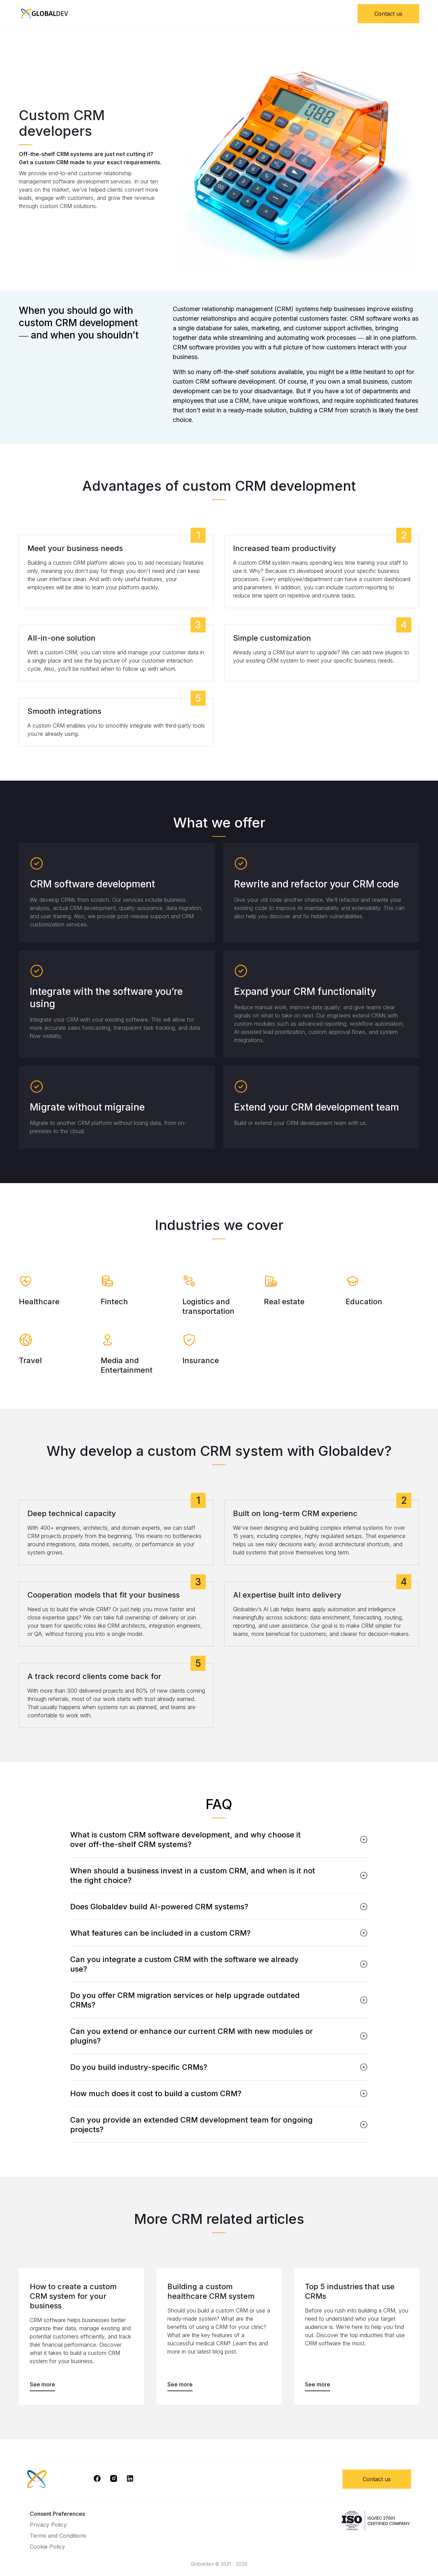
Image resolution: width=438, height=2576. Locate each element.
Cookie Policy (47, 2546)
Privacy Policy (48, 2524)
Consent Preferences (57, 2513)
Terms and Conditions (58, 2535)
